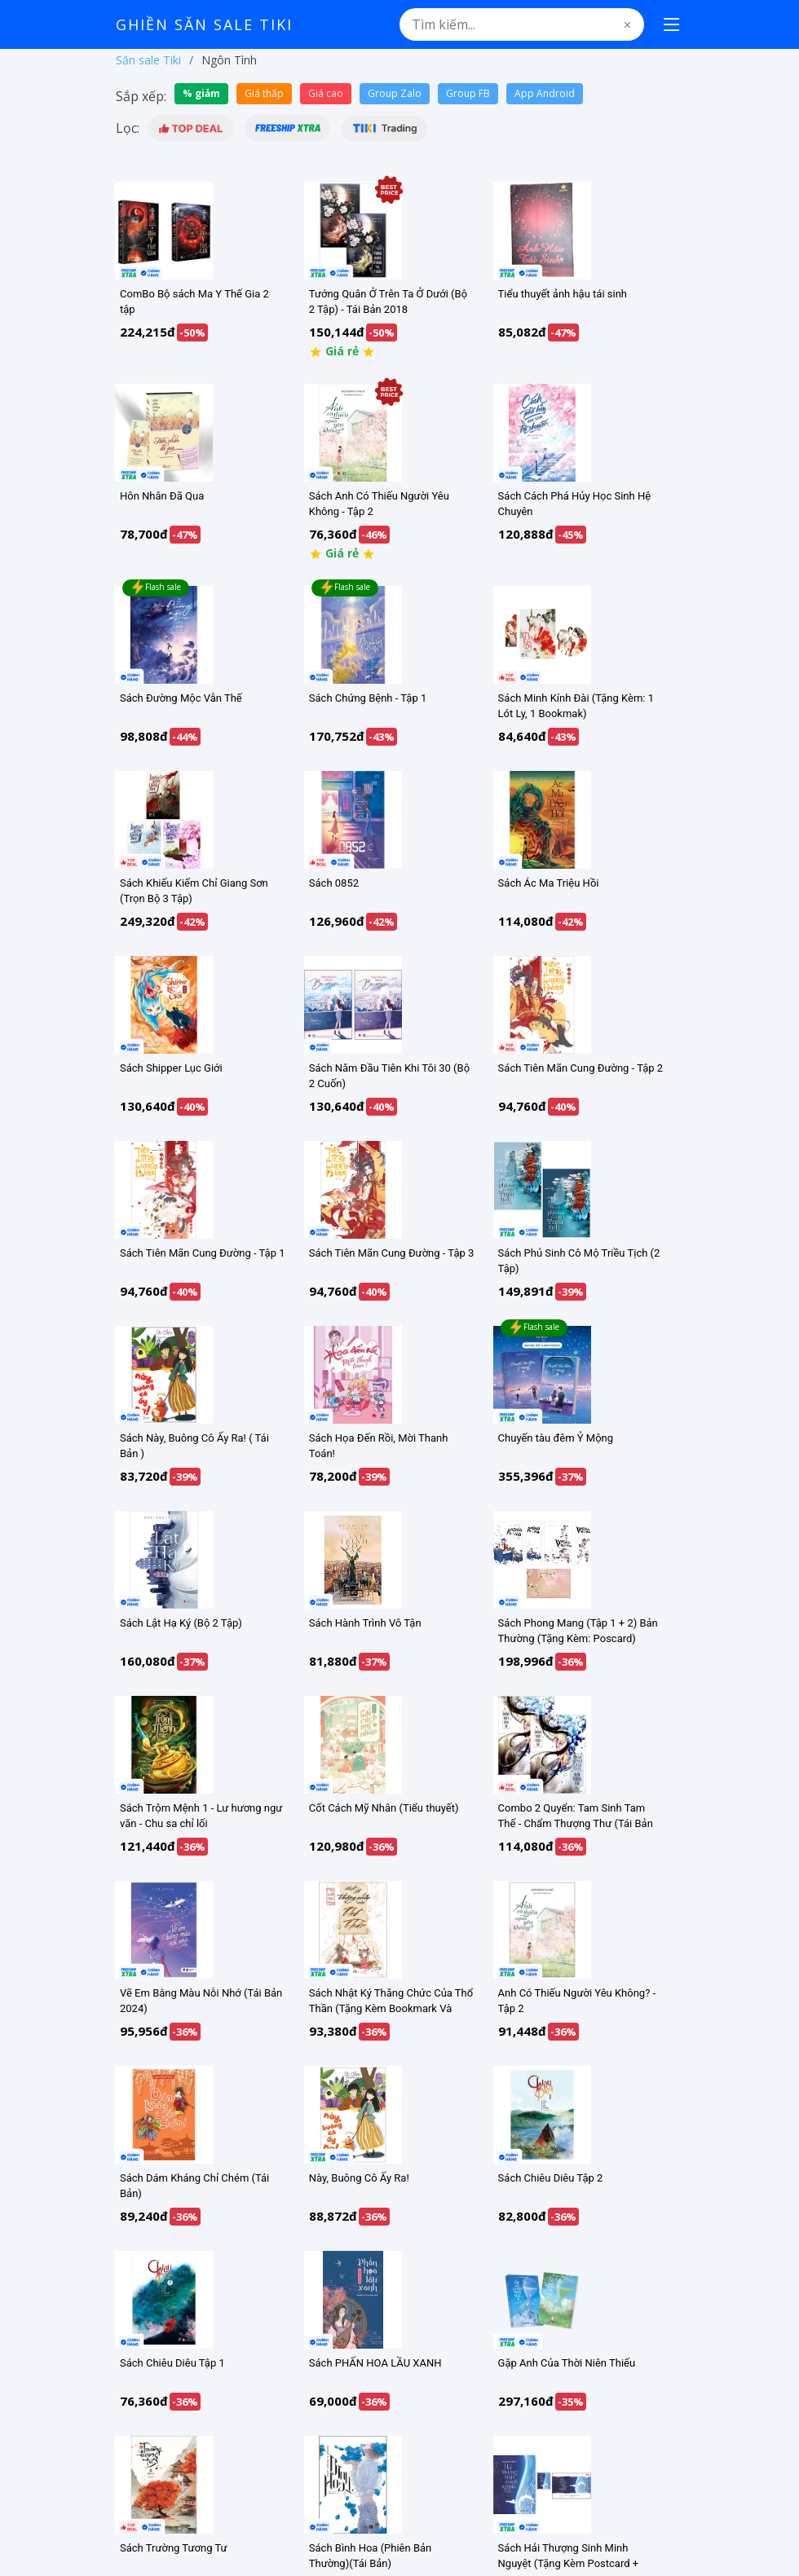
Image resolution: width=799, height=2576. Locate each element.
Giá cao (325, 93)
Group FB (468, 93)
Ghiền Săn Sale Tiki (204, 24)
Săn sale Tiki (148, 60)
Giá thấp (264, 93)
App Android (544, 93)
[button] (190, 128)
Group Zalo (395, 93)
